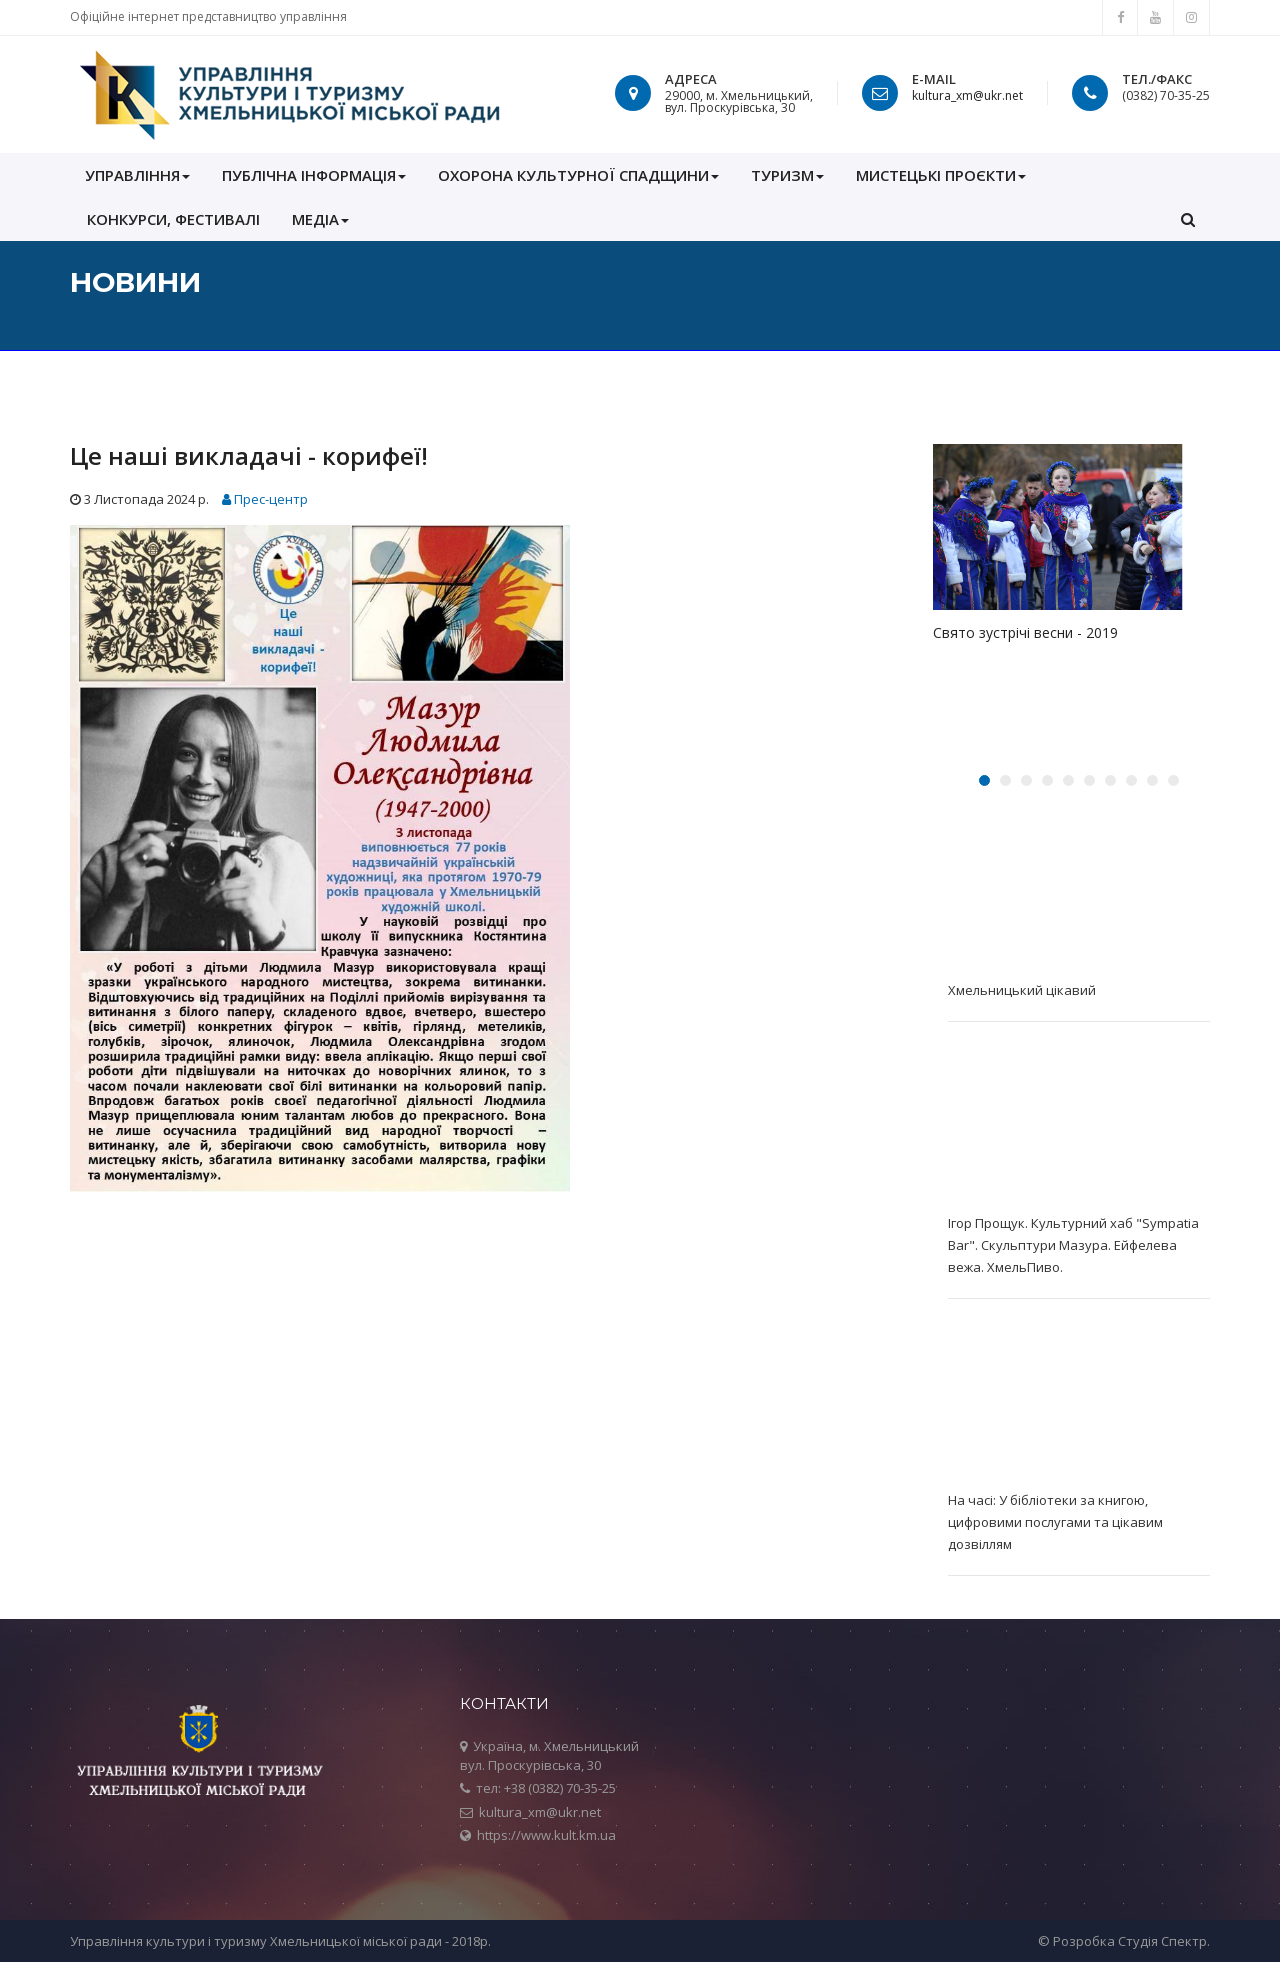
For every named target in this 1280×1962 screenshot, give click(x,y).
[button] (1188, 219)
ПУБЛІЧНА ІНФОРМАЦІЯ (314, 175)
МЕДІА (320, 219)
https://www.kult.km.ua (546, 1835)
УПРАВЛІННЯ (137, 175)
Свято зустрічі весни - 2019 (1025, 632)
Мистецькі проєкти (941, 175)
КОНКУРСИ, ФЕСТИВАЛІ (173, 219)
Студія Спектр (1162, 1941)
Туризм (787, 175)
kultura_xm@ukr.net (967, 95)
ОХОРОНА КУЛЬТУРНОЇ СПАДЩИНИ (578, 175)
